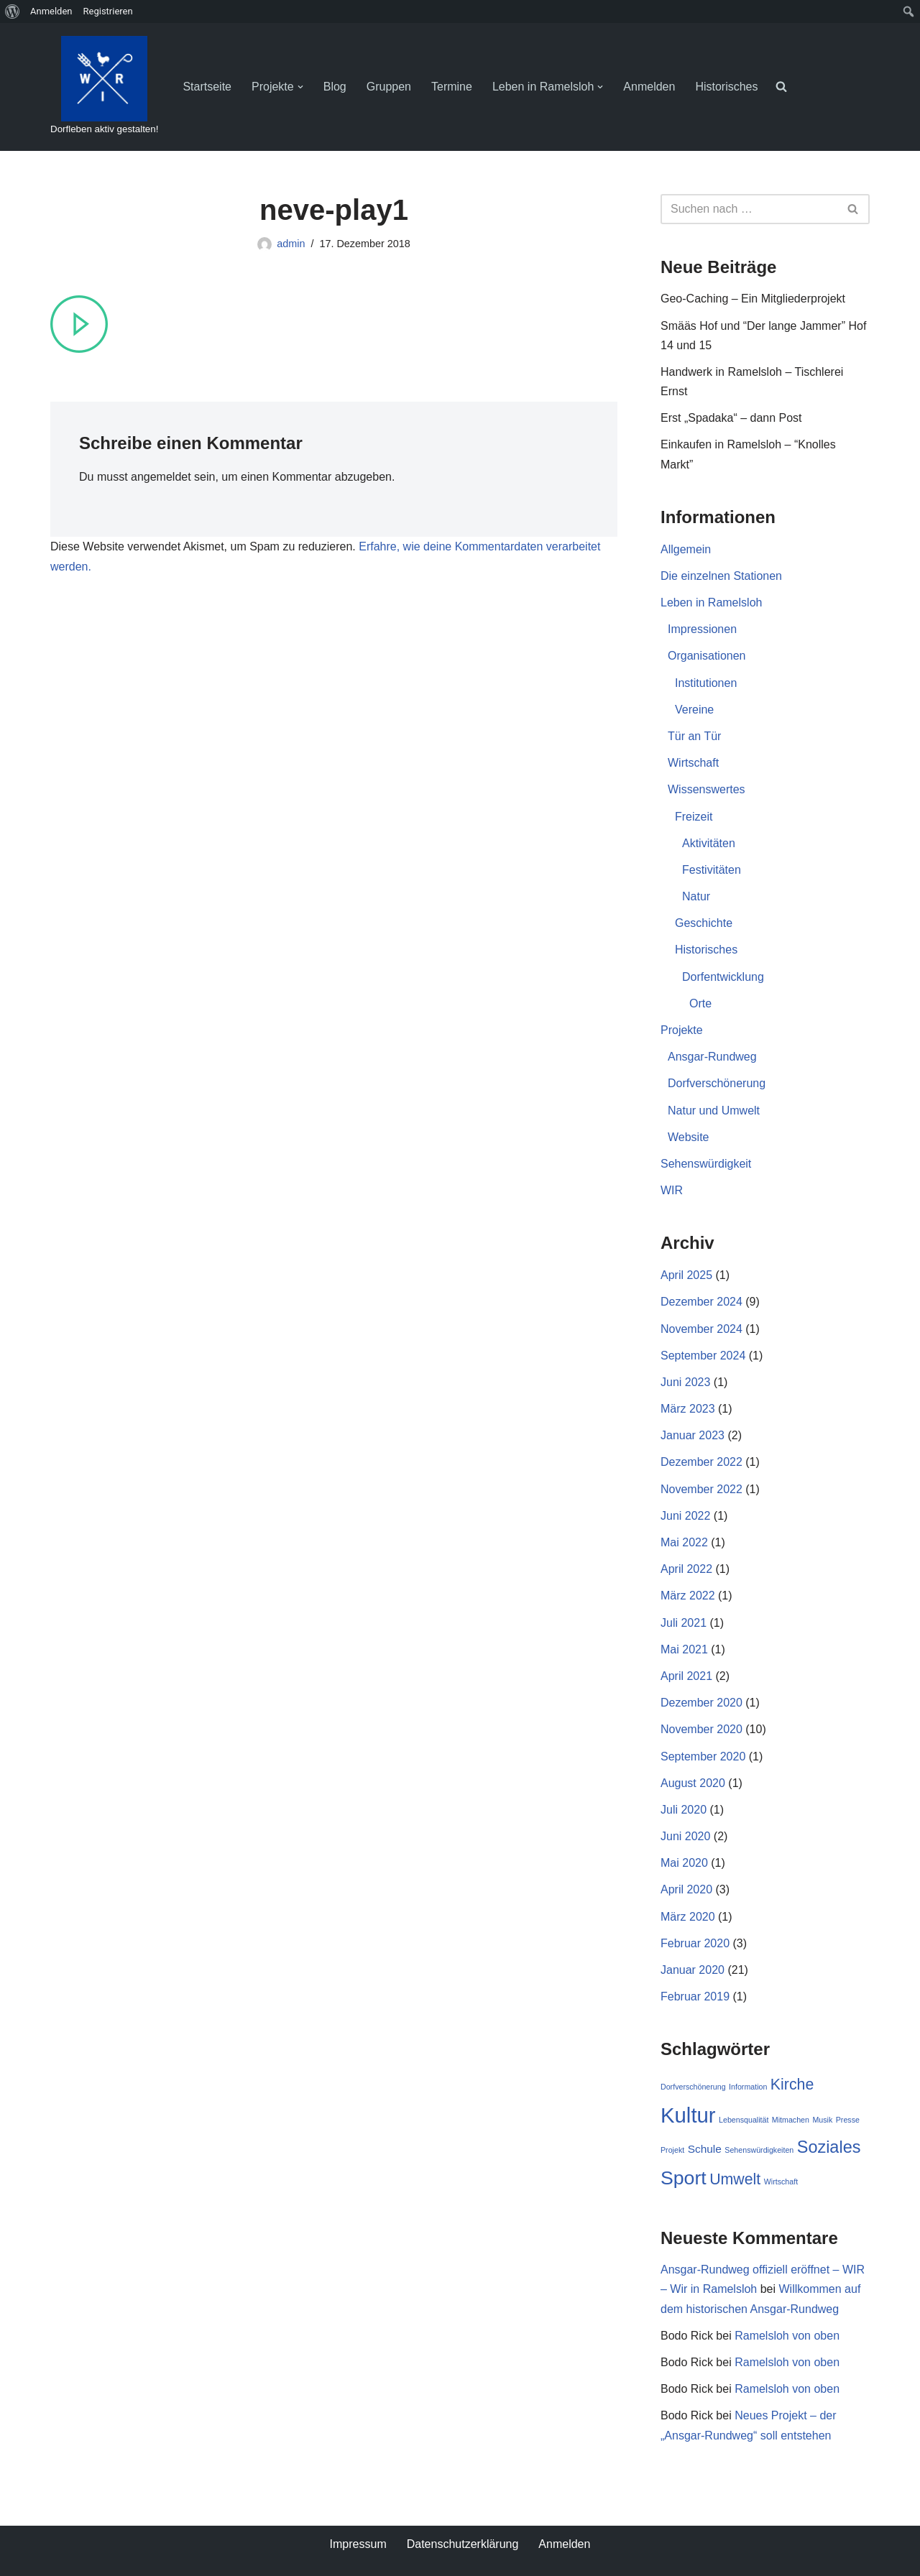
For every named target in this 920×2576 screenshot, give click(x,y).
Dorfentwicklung (723, 977)
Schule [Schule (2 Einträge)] (705, 2149)
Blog (334, 86)
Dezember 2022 (701, 1462)
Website (688, 1137)
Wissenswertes (706, 789)
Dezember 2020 (701, 1702)
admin (291, 243)
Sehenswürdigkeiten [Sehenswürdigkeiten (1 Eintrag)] (759, 2150)
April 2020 (686, 1889)
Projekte (682, 1030)
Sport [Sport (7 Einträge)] (684, 2178)
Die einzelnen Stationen (721, 576)
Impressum (358, 2544)
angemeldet (161, 477)
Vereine (694, 709)
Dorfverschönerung (716, 1083)
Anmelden (649, 86)
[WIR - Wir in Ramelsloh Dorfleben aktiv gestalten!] (104, 87)
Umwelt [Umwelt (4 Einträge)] (734, 2179)
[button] (300, 87)
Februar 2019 (695, 1996)
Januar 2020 (692, 1970)
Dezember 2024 (701, 1302)
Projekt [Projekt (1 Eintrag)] (672, 2150)
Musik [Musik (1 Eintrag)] (822, 2119)
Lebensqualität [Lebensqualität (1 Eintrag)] (743, 2119)
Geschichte (703, 923)
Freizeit (693, 817)
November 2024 (701, 1329)
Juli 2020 (684, 1810)
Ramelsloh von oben (787, 2336)
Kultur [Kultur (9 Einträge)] (688, 2115)
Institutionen (706, 683)
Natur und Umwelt (714, 1110)
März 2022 (688, 1595)
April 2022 (686, 1569)
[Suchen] (749, 209)
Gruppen (389, 86)
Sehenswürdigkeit (706, 1164)
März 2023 (688, 1409)
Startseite (207, 86)
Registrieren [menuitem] (108, 11)
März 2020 (688, 1917)
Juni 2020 (685, 1836)
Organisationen (707, 656)
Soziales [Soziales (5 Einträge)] (829, 2147)
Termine (451, 86)
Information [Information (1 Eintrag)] (748, 2086)
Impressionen (702, 629)
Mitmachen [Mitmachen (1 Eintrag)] (790, 2119)
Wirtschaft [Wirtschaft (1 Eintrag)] (781, 2181)
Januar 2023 (692, 1435)
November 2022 (701, 1489)
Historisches (726, 86)
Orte (700, 1003)
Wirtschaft (693, 763)
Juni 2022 (685, 1516)
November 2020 (701, 1729)
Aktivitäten (708, 843)
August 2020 (693, 1783)
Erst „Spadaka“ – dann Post (731, 418)
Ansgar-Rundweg (712, 1057)
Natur (696, 896)
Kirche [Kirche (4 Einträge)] (792, 2084)
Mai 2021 (684, 1649)
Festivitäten (711, 870)
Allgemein (686, 549)
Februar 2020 (695, 1943)
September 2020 (703, 1756)
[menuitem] (12, 11)
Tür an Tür (694, 736)
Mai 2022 (684, 1542)
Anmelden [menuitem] (51, 11)
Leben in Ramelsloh (711, 602)
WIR (672, 1190)
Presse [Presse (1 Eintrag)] (848, 2119)
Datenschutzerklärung (463, 2544)
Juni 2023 (685, 1382)
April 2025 (686, 1275)
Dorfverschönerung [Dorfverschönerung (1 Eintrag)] (693, 2086)
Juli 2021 (684, 1623)
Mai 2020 (684, 1863)
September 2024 (703, 1355)
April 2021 (686, 1676)
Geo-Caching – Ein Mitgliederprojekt (753, 298)
